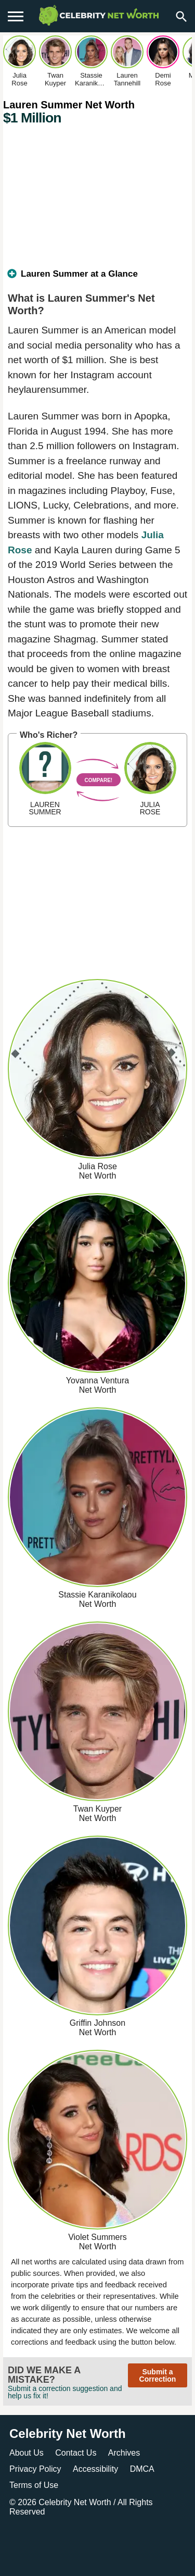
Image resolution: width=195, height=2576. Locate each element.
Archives (124, 2452)
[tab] (97, 278)
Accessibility (95, 2468)
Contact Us (75, 2452)
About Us (26, 2452)
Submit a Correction (157, 2375)
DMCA (142, 2468)
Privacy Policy (35, 2468)
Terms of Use (33, 2485)
